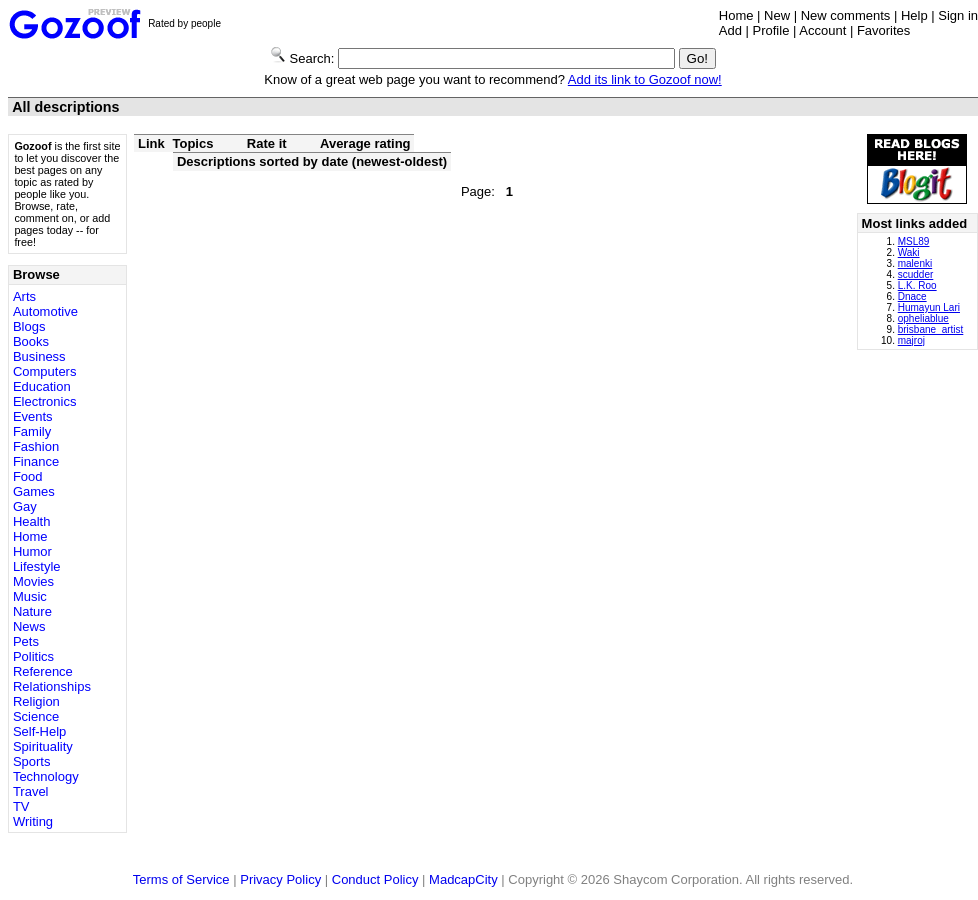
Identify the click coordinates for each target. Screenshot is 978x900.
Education (42, 386)
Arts (24, 296)
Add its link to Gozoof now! (645, 79)
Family (32, 431)
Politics (33, 656)
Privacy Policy (280, 879)
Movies (33, 581)
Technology (46, 776)
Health (32, 521)
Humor (32, 551)
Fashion (36, 446)
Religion (36, 701)
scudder (916, 274)
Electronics (45, 401)
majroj (911, 340)
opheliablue (923, 318)
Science (36, 716)
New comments (846, 15)
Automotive (45, 311)
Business (39, 356)
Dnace (912, 296)
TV (21, 806)
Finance (36, 461)
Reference (43, 671)
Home (736, 15)
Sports (32, 761)
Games (34, 491)
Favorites (883, 30)
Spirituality (43, 746)
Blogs (29, 326)
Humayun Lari (929, 307)
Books (31, 341)
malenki (915, 263)
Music (30, 596)
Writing (33, 821)
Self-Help (39, 731)
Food (28, 476)
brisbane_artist (931, 329)
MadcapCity (463, 879)
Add (730, 30)
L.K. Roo (917, 285)
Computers (45, 371)
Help (914, 15)
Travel (31, 791)
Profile (771, 30)
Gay (25, 506)
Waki (909, 252)
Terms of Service (181, 879)
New (777, 15)
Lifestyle (37, 566)
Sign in (958, 15)
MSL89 (914, 241)
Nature (32, 611)
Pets (26, 641)
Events (33, 416)
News (29, 626)
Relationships (52, 686)
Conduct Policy (375, 879)
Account (822, 30)
